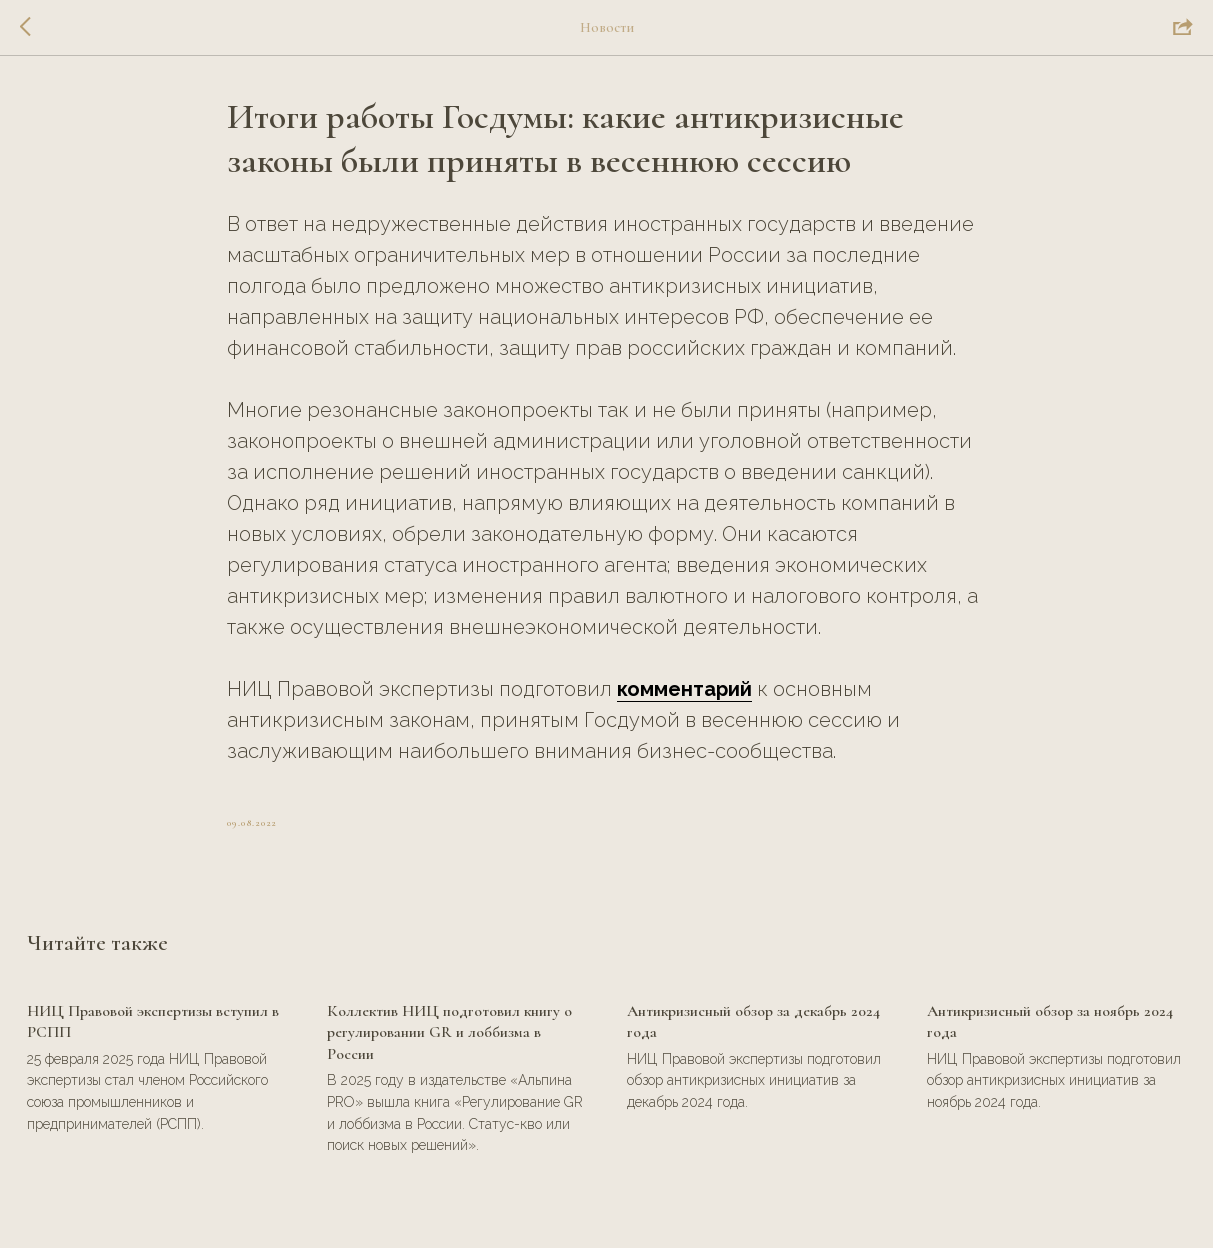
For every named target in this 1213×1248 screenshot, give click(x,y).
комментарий (684, 689)
